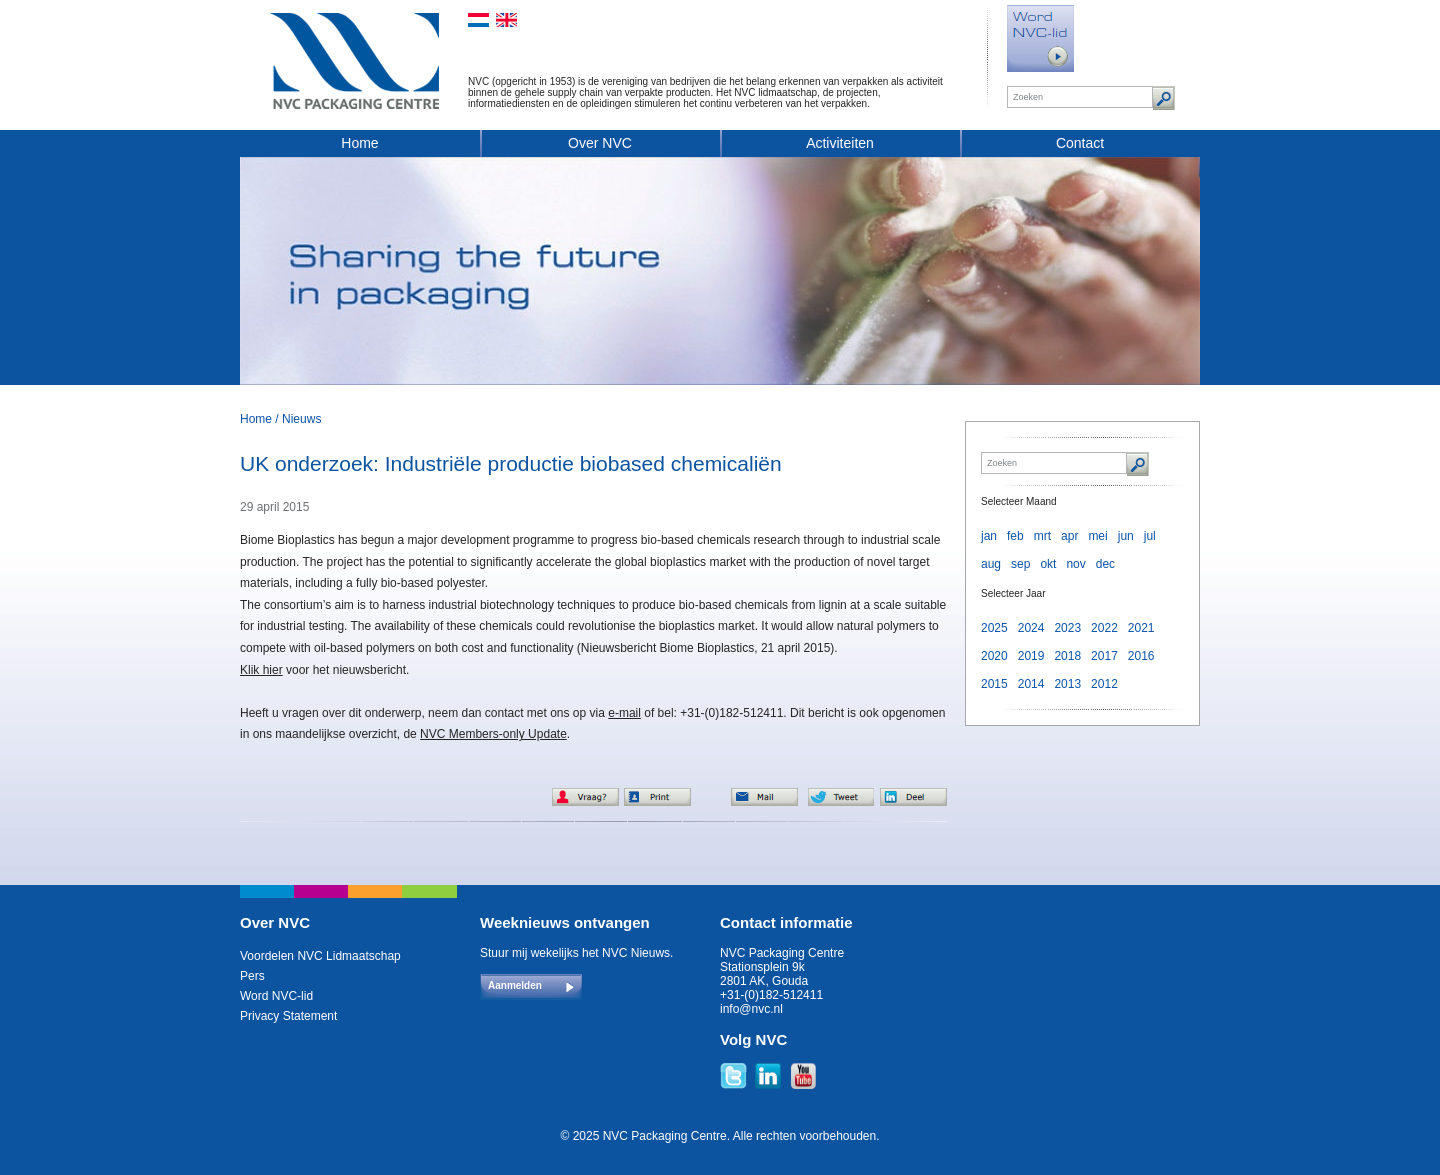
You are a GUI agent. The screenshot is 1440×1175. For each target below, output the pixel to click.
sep (1020, 564)
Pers (252, 976)
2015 (994, 684)
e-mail (624, 713)
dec (1105, 564)
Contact (1080, 143)
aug (991, 564)
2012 (1104, 684)
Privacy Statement (288, 1016)
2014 (1031, 684)
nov (1075, 564)
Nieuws (301, 419)
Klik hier (261, 670)
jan (989, 536)
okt (1048, 564)
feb (1015, 536)
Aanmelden (515, 985)
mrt (1042, 536)
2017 (1104, 656)
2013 (1067, 684)
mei (1097, 536)
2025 (994, 628)
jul (1150, 536)
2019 (1031, 656)
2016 (1141, 656)
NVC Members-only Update (493, 734)
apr (1069, 536)
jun (1126, 536)
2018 (1067, 656)
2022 (1104, 628)
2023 (1067, 628)
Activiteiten (840, 143)
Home (359, 143)
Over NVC (600, 143)
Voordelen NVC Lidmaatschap (320, 956)
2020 (994, 656)
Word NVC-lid (276, 996)
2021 (1141, 628)
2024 (1031, 628)
